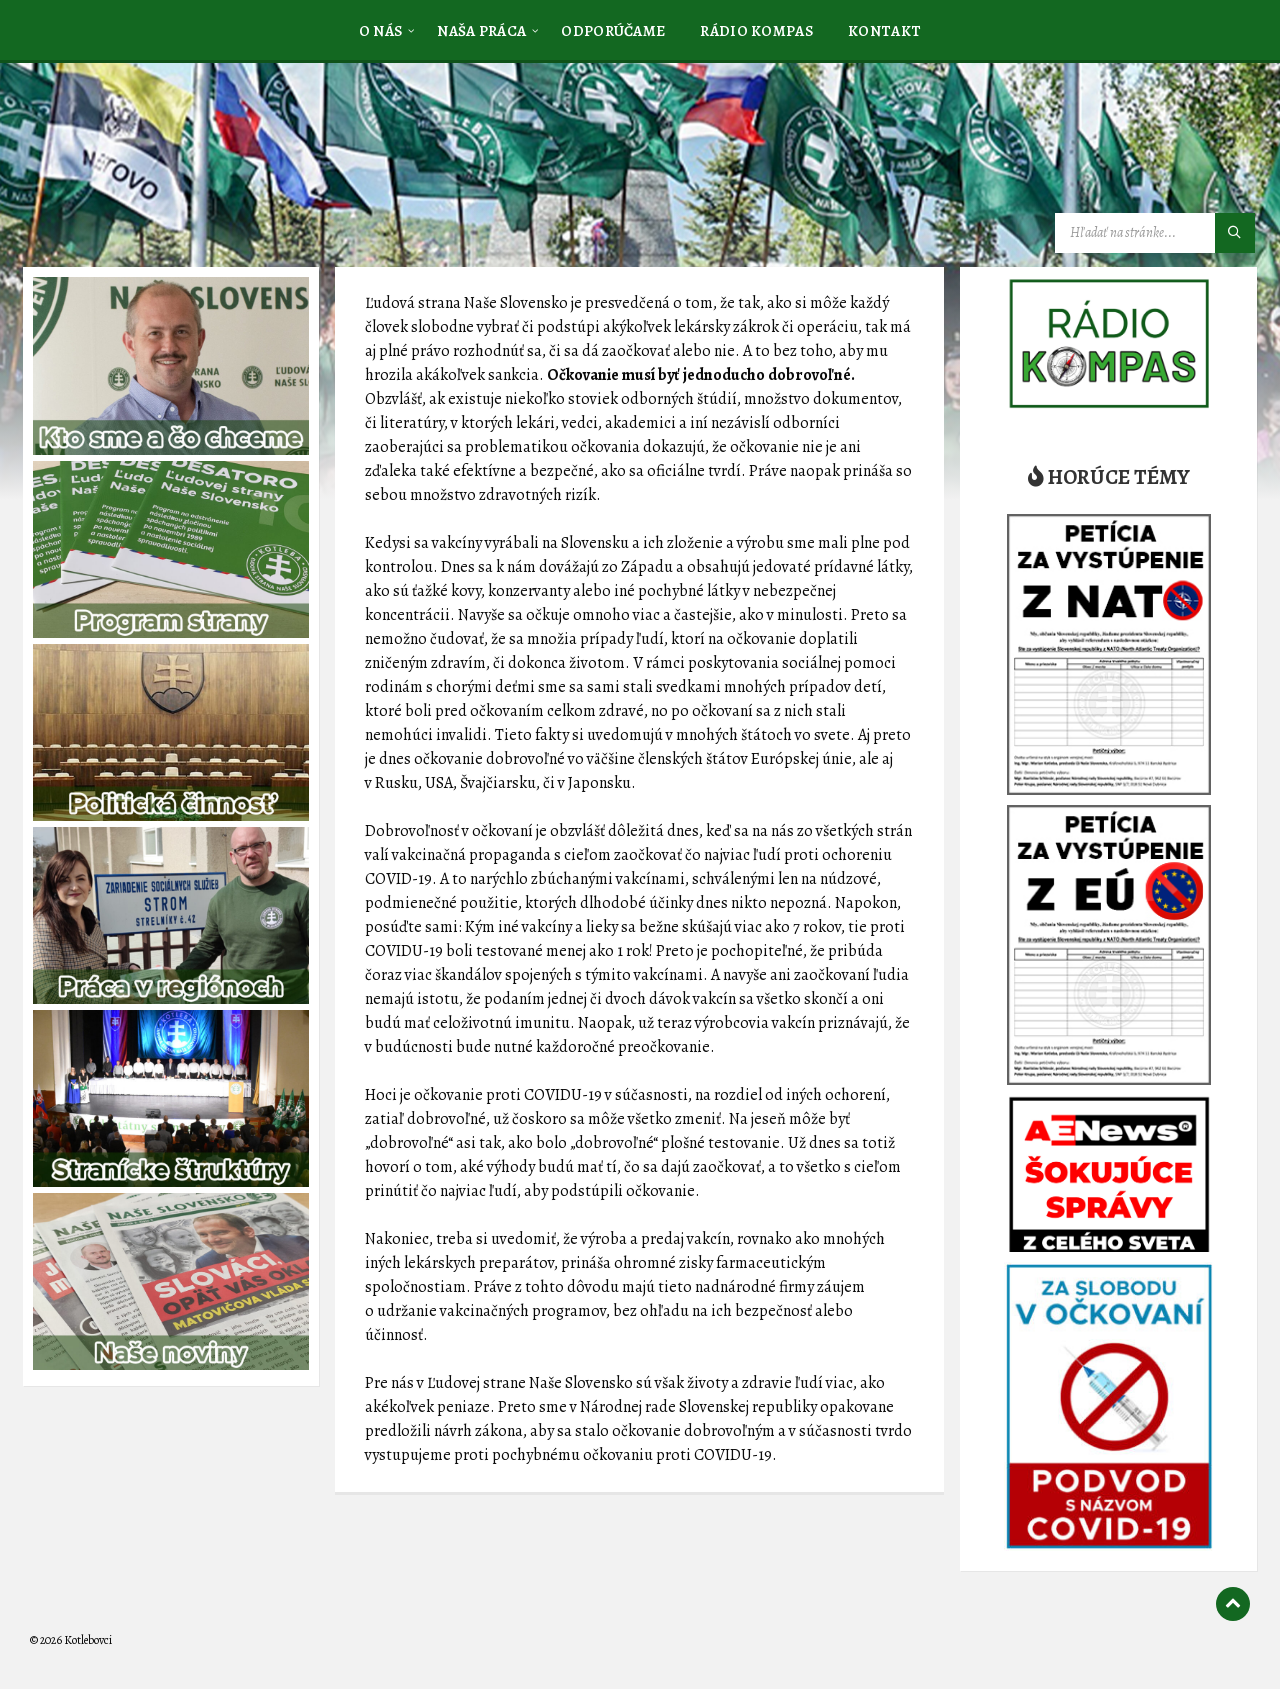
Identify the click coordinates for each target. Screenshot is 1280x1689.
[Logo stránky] (180, 163)
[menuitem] (381, 30)
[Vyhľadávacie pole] (1155, 233)
